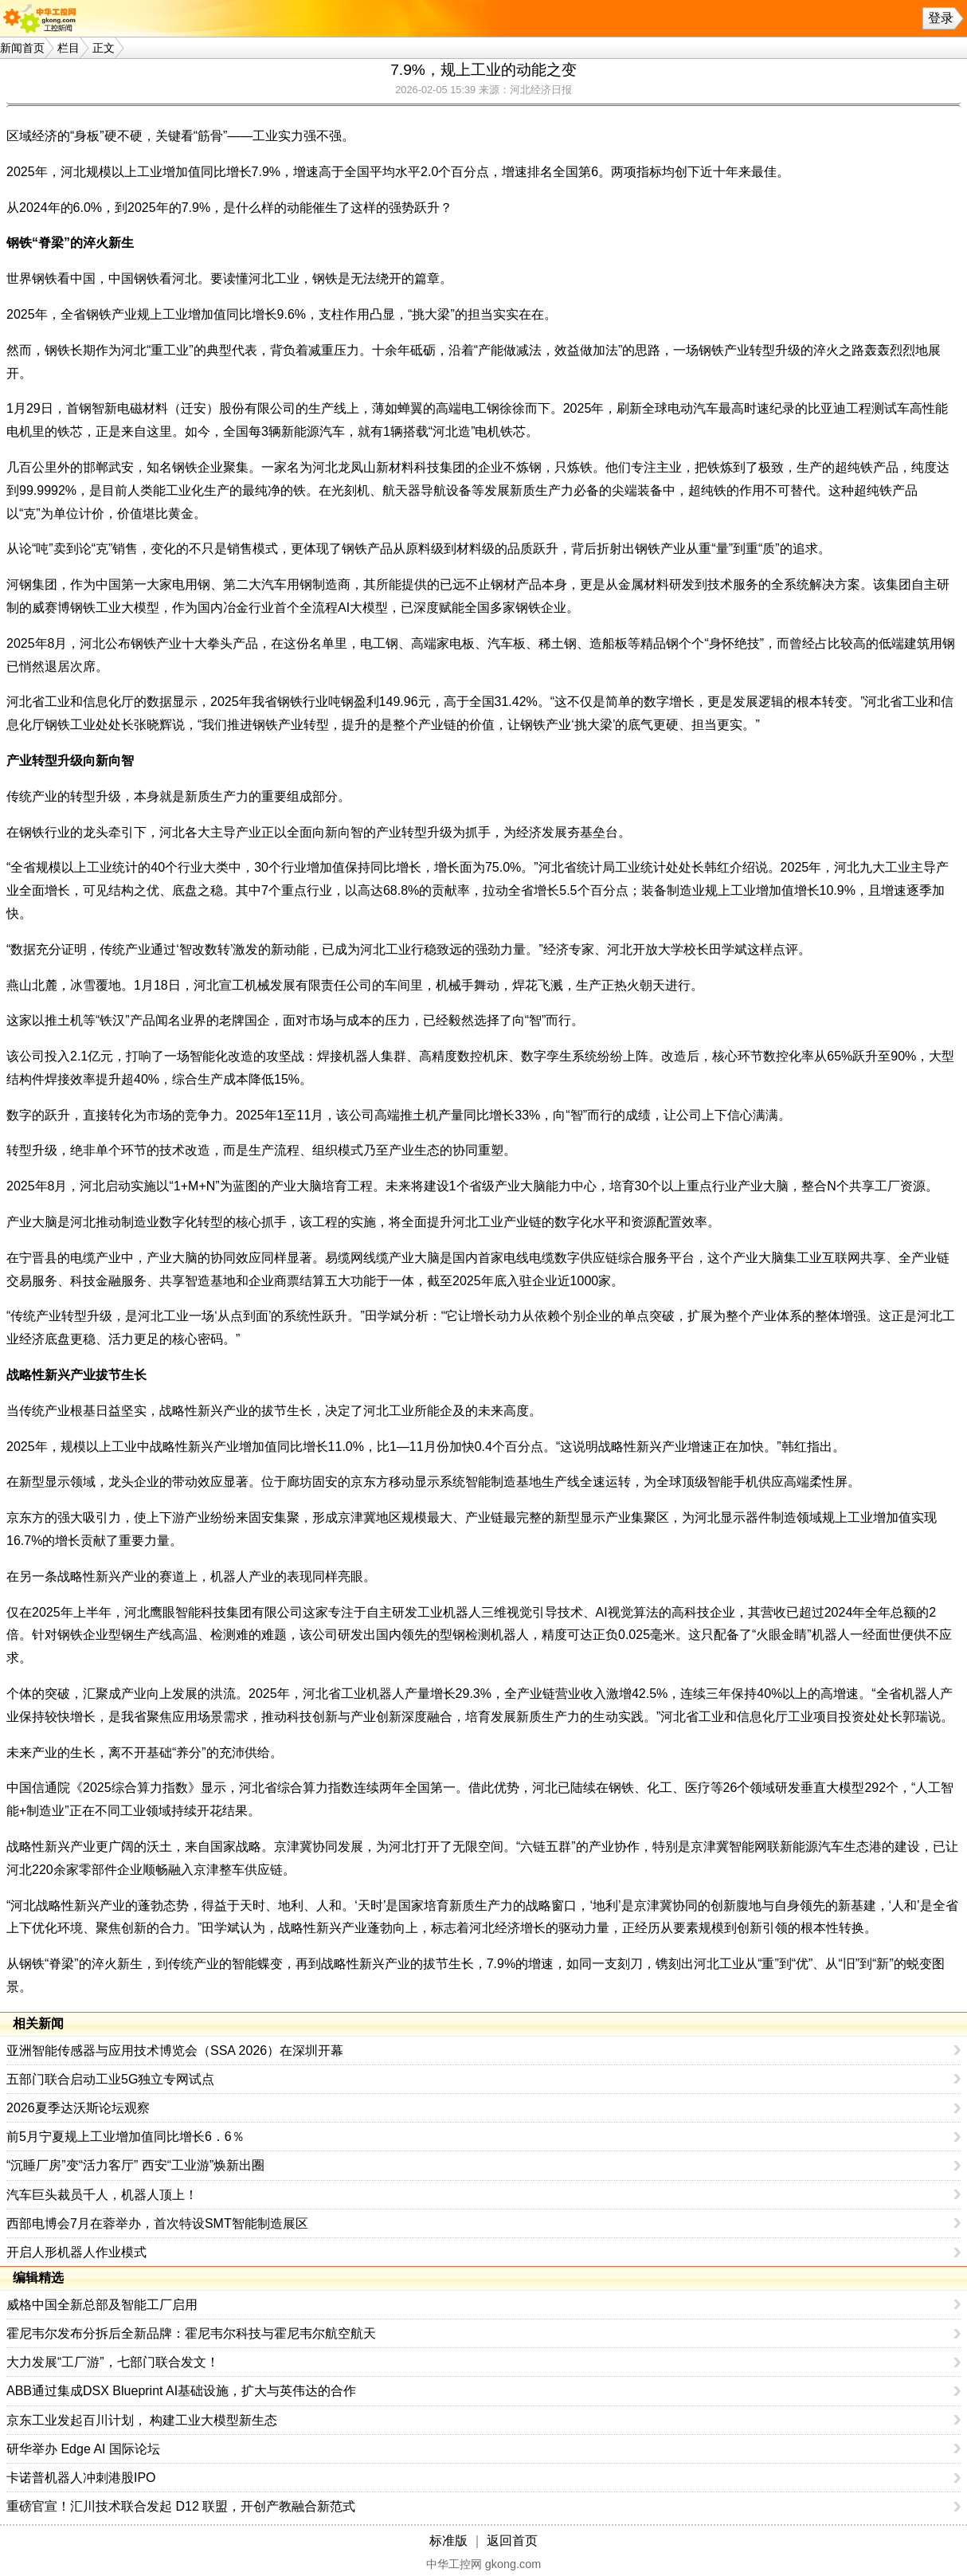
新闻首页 (22, 47)
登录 (940, 18)
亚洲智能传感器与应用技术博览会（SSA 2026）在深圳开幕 (174, 2050)
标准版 (448, 2540)
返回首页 (512, 2540)
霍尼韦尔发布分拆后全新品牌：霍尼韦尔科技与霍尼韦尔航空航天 (191, 2333)
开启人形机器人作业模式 (76, 2252)
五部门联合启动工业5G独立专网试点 (110, 2079)
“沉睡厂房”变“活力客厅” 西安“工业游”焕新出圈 (135, 2165)
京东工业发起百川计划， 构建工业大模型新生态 (141, 2420)
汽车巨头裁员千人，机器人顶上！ (102, 2195)
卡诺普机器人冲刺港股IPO (81, 2477)
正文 (103, 47)
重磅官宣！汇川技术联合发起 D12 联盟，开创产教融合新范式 (180, 2506)
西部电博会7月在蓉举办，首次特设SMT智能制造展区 (157, 2223)
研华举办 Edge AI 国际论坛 (83, 2449)
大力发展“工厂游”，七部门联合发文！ (112, 2362)
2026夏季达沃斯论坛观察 (78, 2108)
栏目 (68, 47)
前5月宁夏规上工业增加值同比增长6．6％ (125, 2136)
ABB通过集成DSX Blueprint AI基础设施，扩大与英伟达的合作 (181, 2391)
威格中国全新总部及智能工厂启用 (102, 2304)
